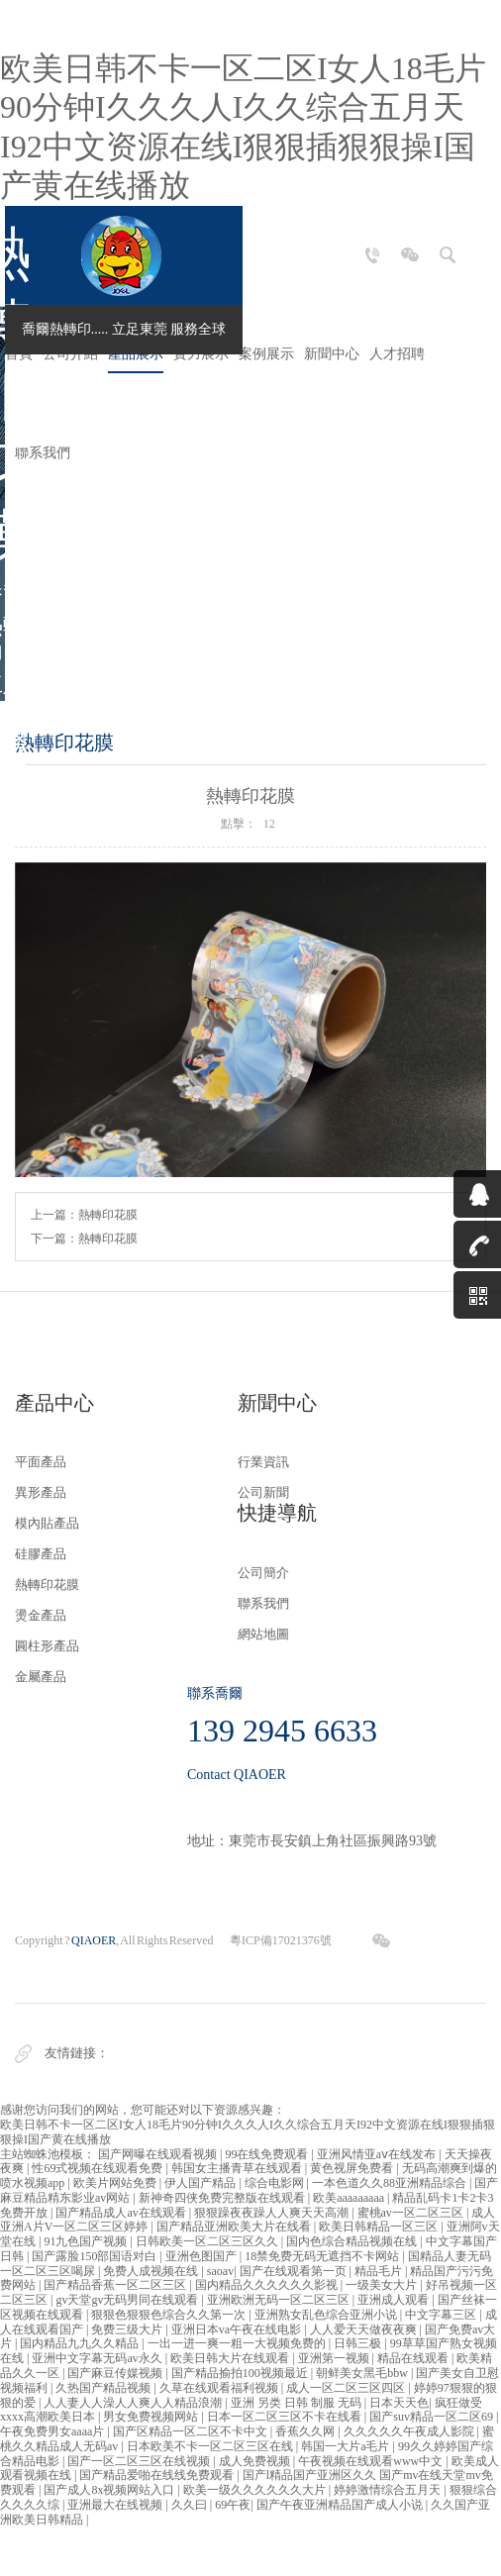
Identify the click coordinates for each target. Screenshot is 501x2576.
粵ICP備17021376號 (281, 1940)
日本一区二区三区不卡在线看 (285, 2417)
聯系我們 (42, 453)
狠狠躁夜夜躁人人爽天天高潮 (272, 2213)
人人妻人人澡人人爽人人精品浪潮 (134, 2403)
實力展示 (201, 354)
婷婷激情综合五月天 (389, 2490)
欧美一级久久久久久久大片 (256, 2490)
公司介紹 (70, 354)
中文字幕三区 (442, 2315)
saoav (220, 2271)
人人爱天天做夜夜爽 (365, 2329)
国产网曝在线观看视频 (159, 2154)
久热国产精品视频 (104, 2388)
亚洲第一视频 (335, 2358)
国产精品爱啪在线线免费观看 (158, 2475)
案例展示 (266, 354)
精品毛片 (379, 2271)
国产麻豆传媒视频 (116, 2373)
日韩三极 (359, 2343)
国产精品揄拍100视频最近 (241, 2373)
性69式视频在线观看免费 (98, 2168)
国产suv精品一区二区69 (432, 2417)
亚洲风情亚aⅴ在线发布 (378, 2154)
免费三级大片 (128, 2329)
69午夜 (232, 2505)
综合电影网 (276, 2183)
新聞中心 (331, 354)
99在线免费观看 (268, 2154)
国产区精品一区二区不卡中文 (191, 2431)
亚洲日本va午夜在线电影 (237, 2329)
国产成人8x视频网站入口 (110, 2490)
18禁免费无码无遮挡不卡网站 (323, 2256)
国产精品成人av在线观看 (121, 2213)
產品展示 (135, 354)
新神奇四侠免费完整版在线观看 (223, 2198)
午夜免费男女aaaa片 (53, 2431)
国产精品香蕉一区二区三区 (116, 2285)
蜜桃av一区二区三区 (411, 2213)
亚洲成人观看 (394, 2300)
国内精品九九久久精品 (81, 2343)
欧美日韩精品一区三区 (380, 2226)
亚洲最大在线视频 (116, 2505)
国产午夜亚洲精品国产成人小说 (341, 2505)
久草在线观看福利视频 (220, 2388)
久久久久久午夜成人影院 (410, 2431)
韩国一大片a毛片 (346, 2446)
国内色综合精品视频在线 (353, 2241)
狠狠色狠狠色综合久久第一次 (170, 2315)
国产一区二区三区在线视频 (140, 2461)
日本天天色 (399, 2403)
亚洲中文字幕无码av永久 (98, 2358)
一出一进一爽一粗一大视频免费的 (238, 2343)
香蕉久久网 (306, 2431)
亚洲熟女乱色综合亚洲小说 (327, 2315)
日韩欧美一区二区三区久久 (208, 2241)
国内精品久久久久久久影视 (268, 2285)
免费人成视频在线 (152, 2271)
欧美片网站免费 (116, 2183)
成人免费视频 (256, 2461)
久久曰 (190, 2505)
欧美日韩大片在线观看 (231, 2358)
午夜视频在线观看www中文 (372, 2461)
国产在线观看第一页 (295, 2271)
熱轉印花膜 (108, 1215)
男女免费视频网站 (152, 2417)
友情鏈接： (77, 2052)
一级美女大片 (383, 2285)
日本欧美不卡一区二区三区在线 (211, 2446)
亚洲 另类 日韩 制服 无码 (297, 2403)
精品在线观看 (414, 2358)
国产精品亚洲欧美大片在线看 (235, 2226)
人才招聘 (397, 354)
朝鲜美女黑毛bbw (363, 2373)
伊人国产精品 (201, 2183)
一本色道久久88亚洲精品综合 (390, 2183)
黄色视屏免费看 (353, 2168)
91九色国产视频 (87, 2241)
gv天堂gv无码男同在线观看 (128, 2300)
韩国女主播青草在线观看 (238, 2168)
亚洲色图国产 (202, 2256)
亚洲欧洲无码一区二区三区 (279, 2300)
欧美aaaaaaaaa (350, 2198)
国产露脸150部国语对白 (95, 2256)
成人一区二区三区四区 (347, 2388)
